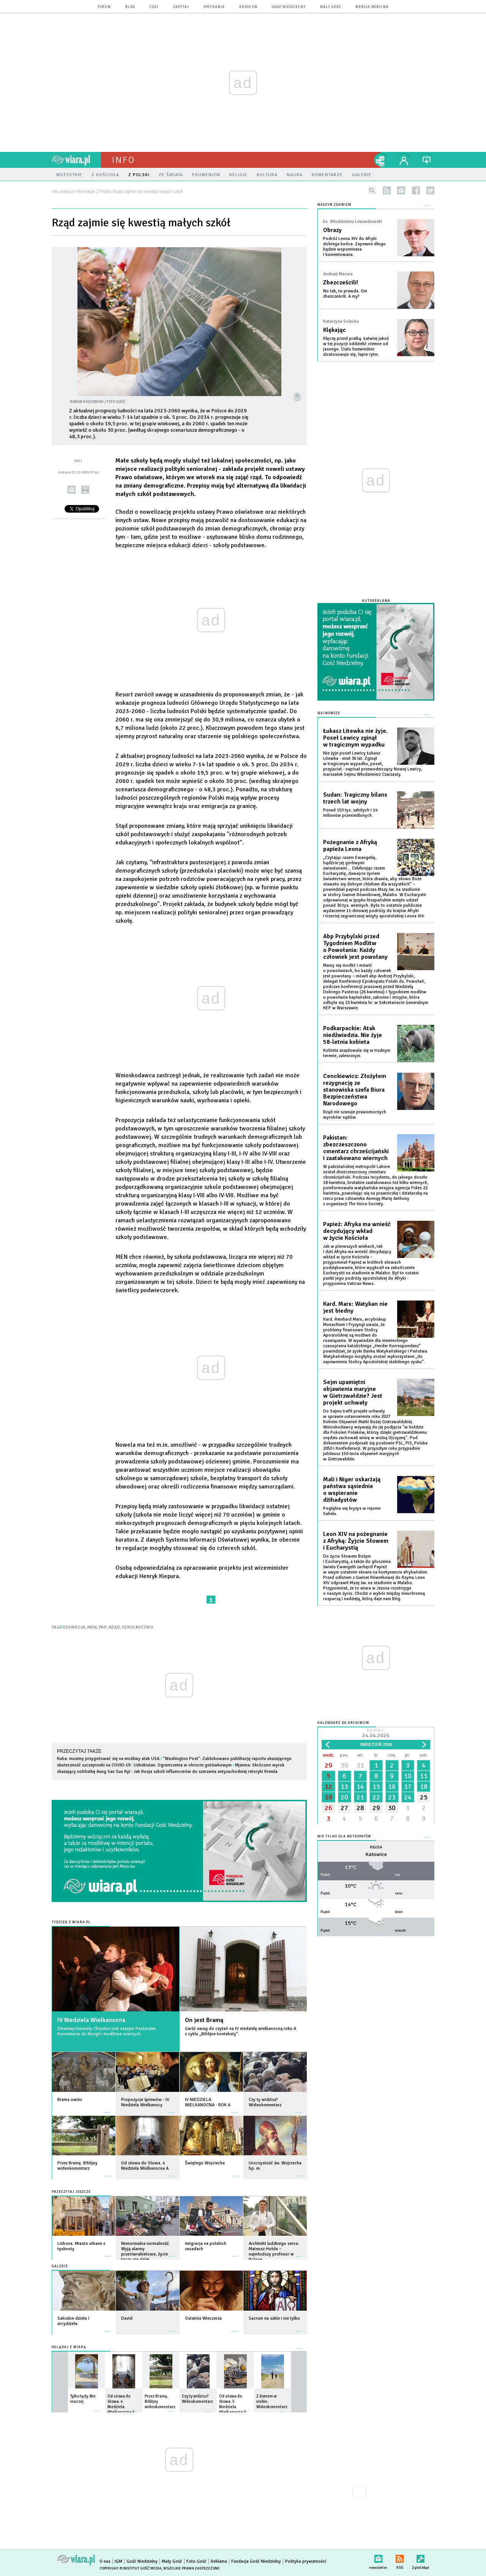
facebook (416, 190)
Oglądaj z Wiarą (69, 2347)
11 (424, 1776)
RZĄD (114, 1627)
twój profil (404, 160)
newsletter (401, 190)
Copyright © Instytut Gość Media (130, 2568)
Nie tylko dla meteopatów (344, 1836)
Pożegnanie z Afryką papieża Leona (350, 845)
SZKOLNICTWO (137, 1627)
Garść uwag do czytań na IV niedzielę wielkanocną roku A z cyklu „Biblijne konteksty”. (240, 2031)
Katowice (376, 1854)
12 (328, 1786)
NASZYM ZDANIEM (334, 205)
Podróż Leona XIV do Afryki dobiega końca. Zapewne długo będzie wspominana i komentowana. (354, 246)
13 (344, 1786)
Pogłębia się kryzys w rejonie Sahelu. (351, 1511)
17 (408, 1786)
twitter (430, 190)
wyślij (72, 490)
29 (328, 1765)
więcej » (107, 2108)
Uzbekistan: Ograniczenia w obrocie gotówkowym (183, 1765)
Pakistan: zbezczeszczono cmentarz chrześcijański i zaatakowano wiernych (356, 1148)
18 (424, 1786)
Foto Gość (196, 2561)
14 (360, 1786)
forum (104, 7)
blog (130, 7)
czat (154, 7)
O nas (104, 2561)
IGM (118, 2561)
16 (392, 1786)
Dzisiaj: (376, 1733)
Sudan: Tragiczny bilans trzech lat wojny (355, 798)
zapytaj (181, 7)
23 (392, 1797)
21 (360, 1797)
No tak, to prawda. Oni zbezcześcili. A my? (345, 293)
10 (408, 1776)
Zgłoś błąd (420, 2557)
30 (344, 1765)
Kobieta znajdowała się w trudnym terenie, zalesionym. (356, 1053)
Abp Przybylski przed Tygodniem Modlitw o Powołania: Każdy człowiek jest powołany (355, 946)
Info (123, 160)
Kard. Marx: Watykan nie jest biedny (355, 1307)
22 (376, 1797)
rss (387, 190)
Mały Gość (330, 7)
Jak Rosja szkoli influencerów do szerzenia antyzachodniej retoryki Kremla (206, 1771)
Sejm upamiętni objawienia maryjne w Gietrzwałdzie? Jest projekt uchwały (352, 1392)
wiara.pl (76, 160)
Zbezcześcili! (340, 282)
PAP (103, 1627)
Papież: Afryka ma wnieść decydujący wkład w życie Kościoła (357, 1231)
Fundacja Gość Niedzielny (256, 2561)
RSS (400, 2557)
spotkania (214, 7)
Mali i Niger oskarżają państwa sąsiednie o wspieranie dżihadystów (351, 1489)
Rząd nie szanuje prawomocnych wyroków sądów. (354, 1114)
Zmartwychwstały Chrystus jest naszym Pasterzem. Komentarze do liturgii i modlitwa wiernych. (107, 2031)
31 (360, 1765)
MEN (92, 1627)
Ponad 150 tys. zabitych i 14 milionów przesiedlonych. (350, 812)
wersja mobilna (372, 7)
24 (408, 1797)
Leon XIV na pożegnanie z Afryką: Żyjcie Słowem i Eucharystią (355, 1541)
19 (328, 1797)
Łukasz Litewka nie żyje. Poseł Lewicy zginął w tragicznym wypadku (355, 738)
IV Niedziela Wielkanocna (91, 2020)
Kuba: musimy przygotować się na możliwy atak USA (108, 1759)
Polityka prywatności (305, 2561)
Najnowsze (328, 713)
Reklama (219, 2561)
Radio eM (248, 7)
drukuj (85, 490)
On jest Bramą (204, 2020)
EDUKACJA (74, 1627)
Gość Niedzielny (289, 7)
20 (344, 1797)
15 (376, 1786)
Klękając (334, 330)
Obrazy (332, 230)
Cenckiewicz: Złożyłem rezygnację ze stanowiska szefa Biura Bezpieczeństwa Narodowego (354, 1090)
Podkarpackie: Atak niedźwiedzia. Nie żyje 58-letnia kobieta (352, 1035)
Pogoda (376, 1847)
